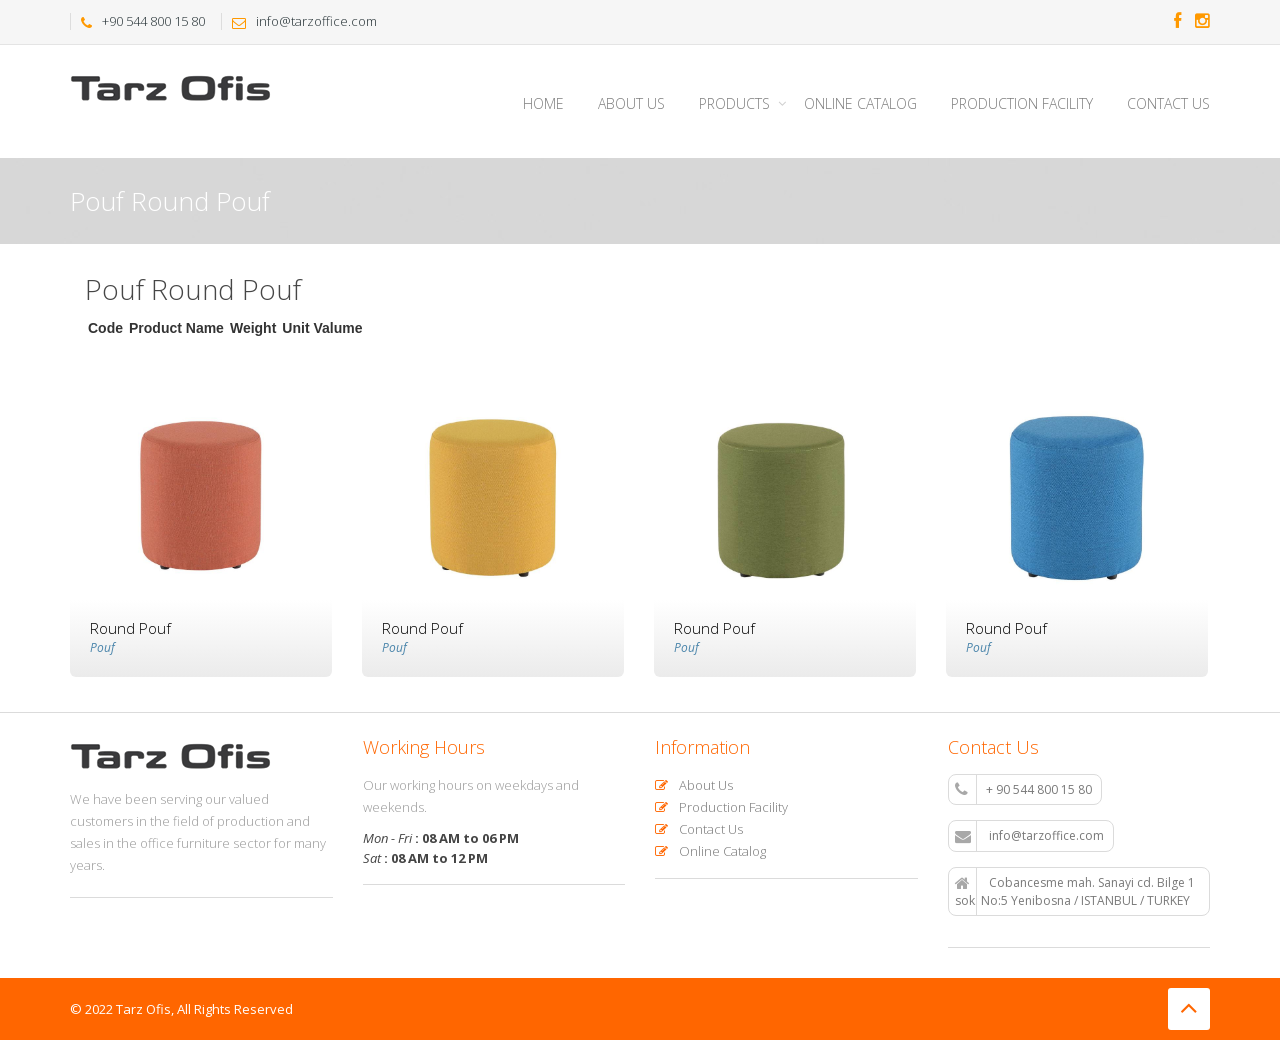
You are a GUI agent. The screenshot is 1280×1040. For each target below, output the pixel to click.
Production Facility (1022, 103)
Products (734, 103)
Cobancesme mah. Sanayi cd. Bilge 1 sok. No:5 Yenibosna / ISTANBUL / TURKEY (1075, 891)
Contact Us (1168, 103)
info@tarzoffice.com (1029, 836)
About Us (631, 103)
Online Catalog (860, 103)
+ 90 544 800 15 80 (1023, 790)
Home (543, 103)
